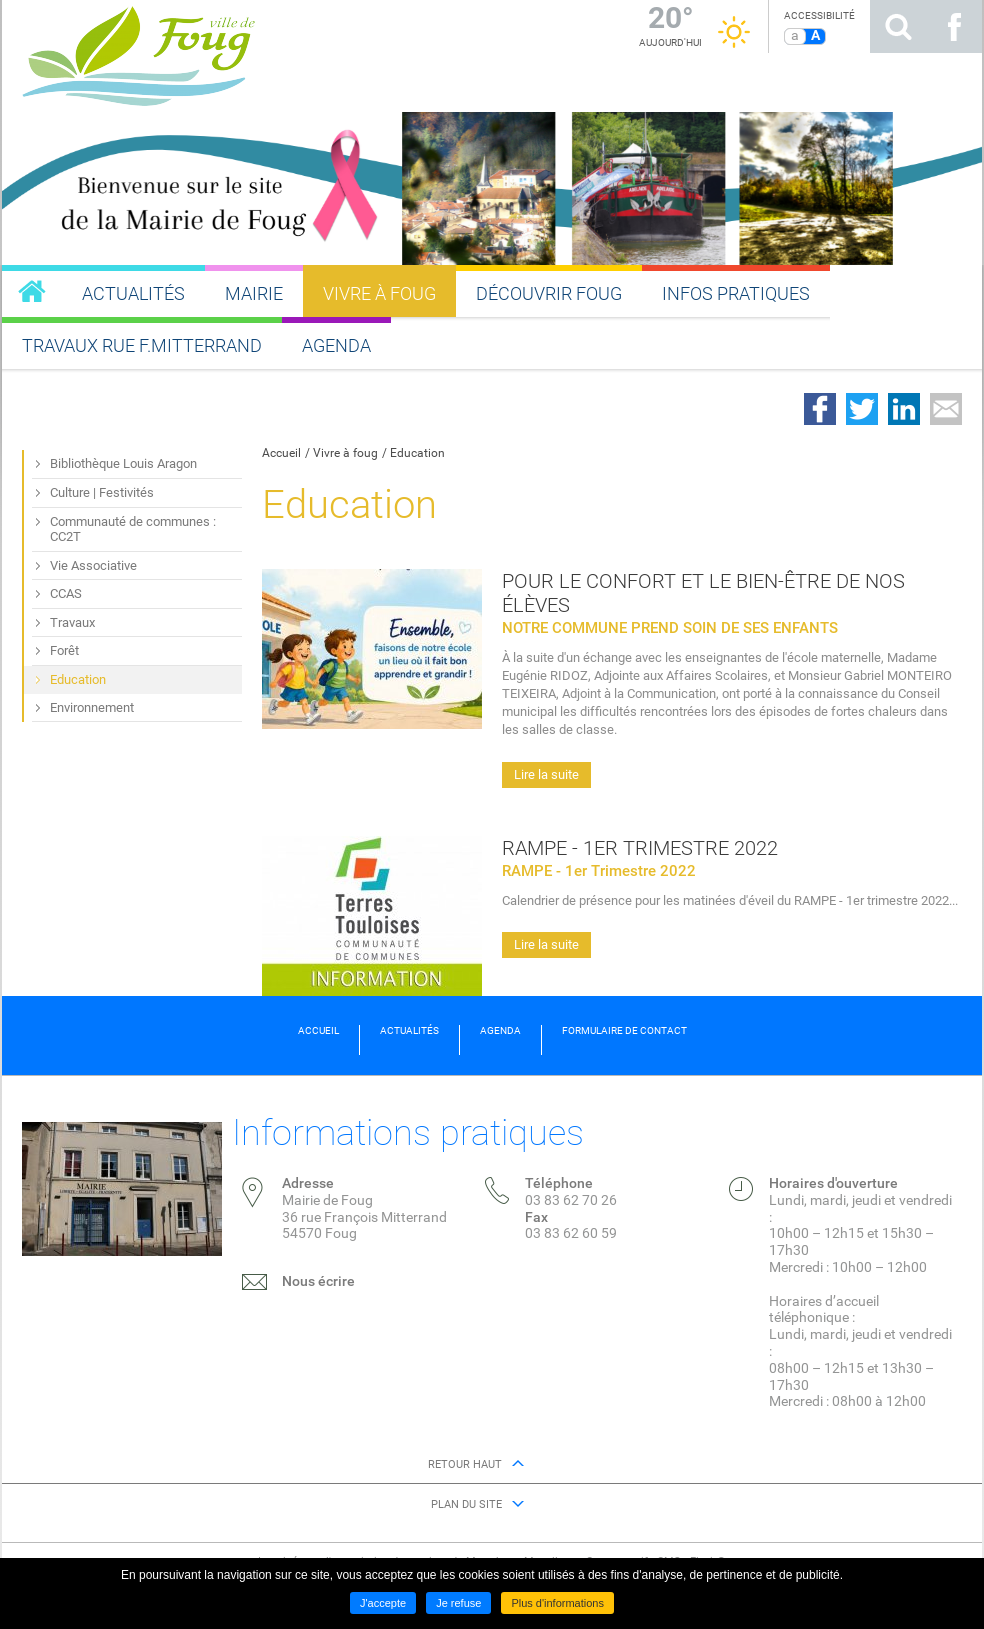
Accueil (281, 453)
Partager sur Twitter (862, 409)
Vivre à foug (345, 453)
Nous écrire (318, 1281)
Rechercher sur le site (898, 26)
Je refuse (458, 1603)
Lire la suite (546, 774)
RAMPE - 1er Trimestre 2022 (640, 848)
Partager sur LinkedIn (904, 409)
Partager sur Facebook (820, 409)
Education (417, 453)
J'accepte (383, 1603)
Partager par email (946, 409)
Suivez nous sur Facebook (954, 26)
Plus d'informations (557, 1603)
